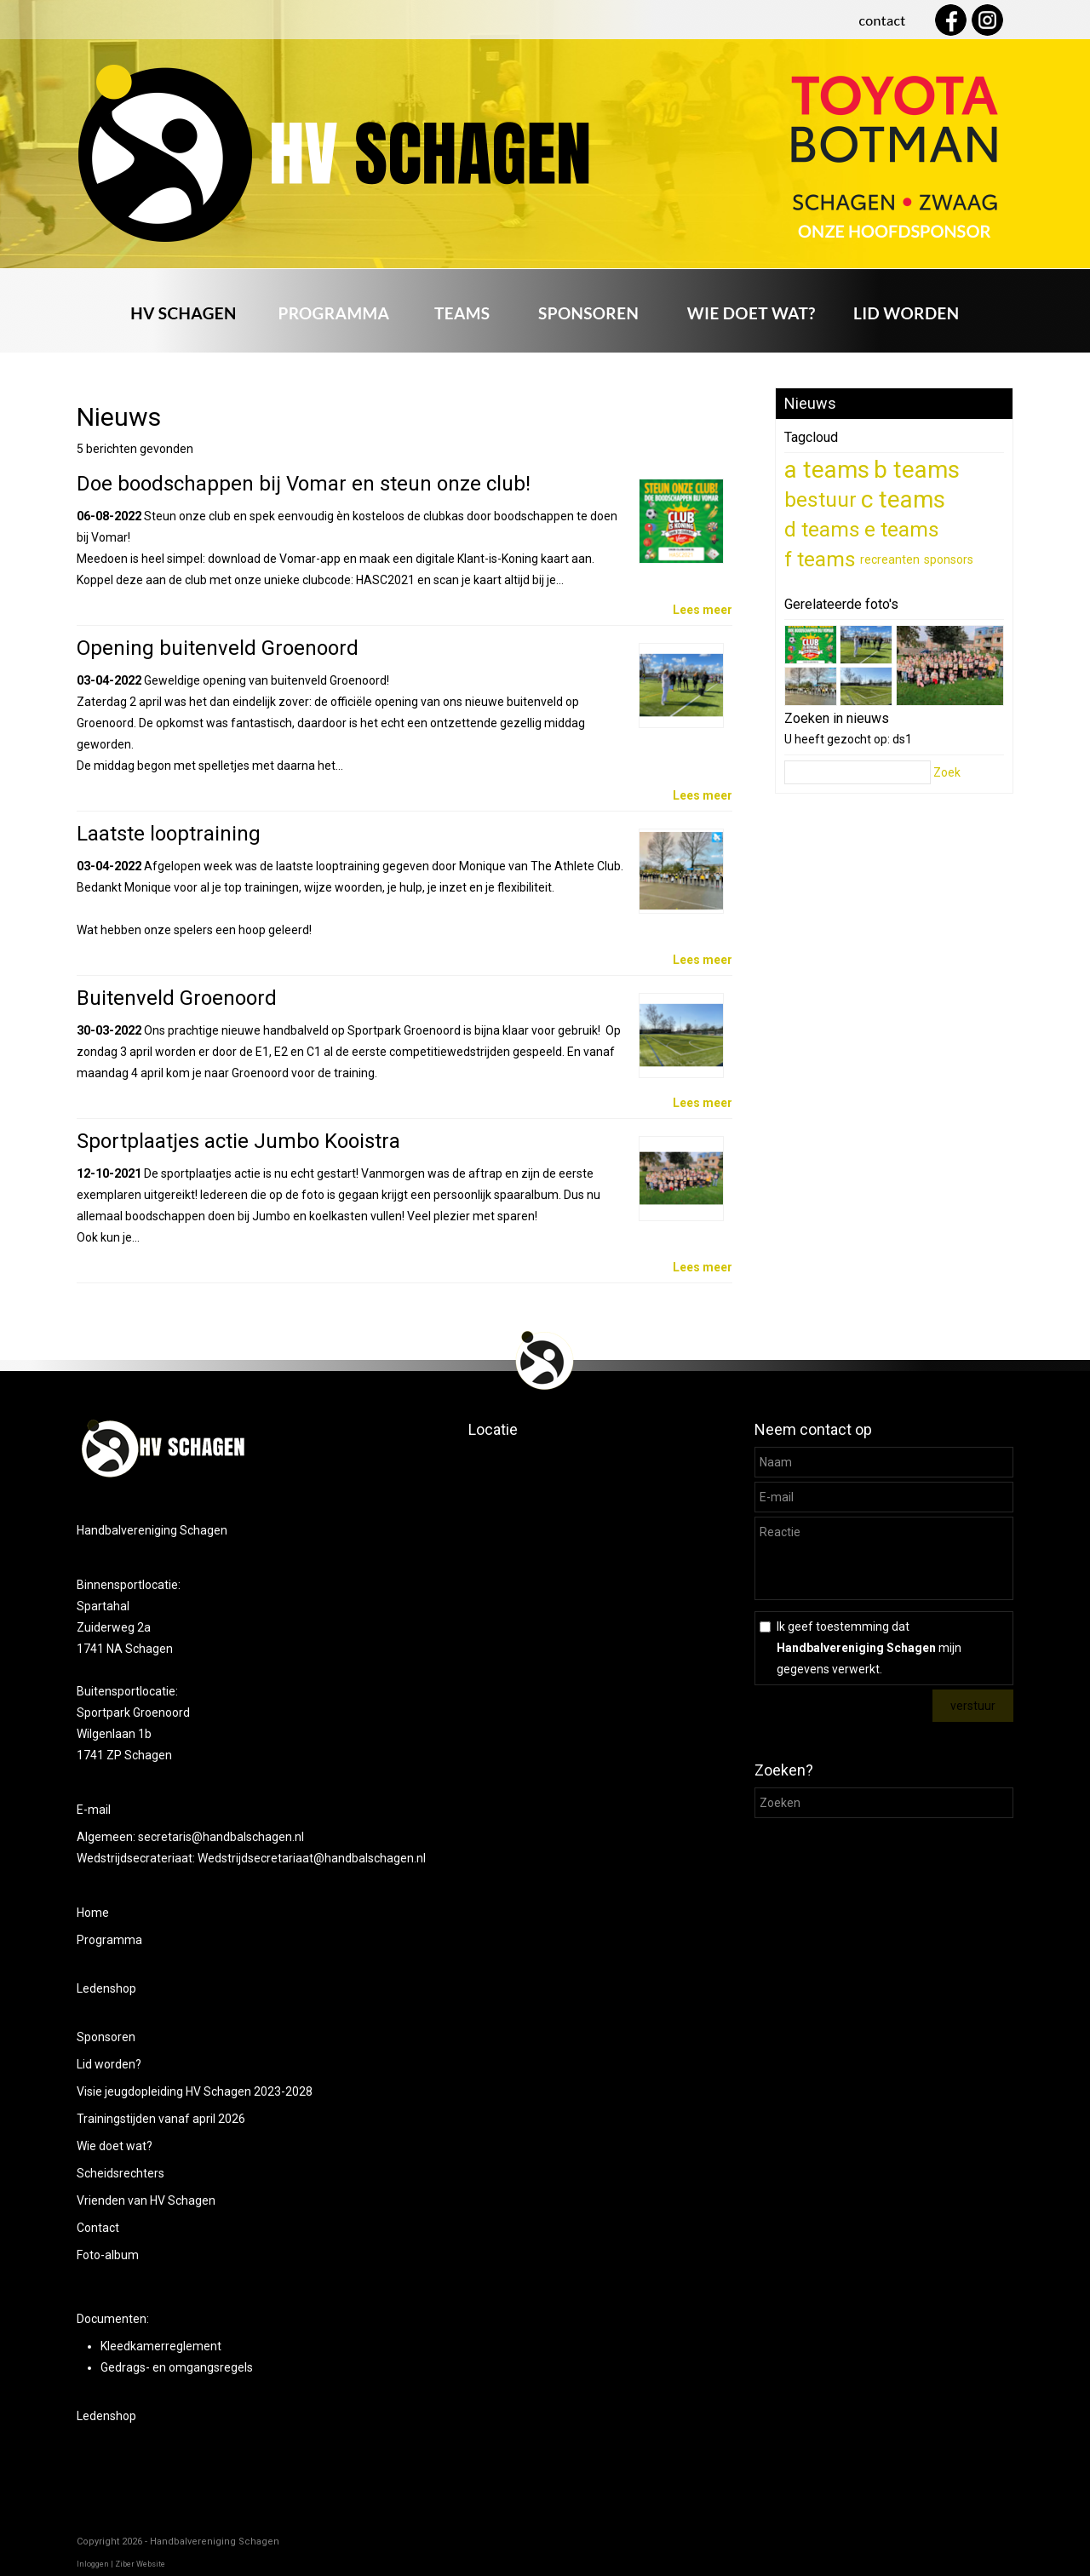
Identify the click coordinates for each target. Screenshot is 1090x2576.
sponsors (948, 559)
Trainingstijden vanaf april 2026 (161, 2119)
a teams (826, 470)
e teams (901, 529)
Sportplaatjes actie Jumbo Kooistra (238, 1141)
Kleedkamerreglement (160, 2346)
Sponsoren (106, 2037)
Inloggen (93, 2564)
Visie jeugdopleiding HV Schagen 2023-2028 (195, 2091)
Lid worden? (109, 2064)
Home (93, 1912)
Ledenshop (106, 1988)
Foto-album (108, 2255)
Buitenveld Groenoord (177, 998)
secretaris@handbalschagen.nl (222, 1837)
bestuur (820, 499)
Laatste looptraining (169, 834)
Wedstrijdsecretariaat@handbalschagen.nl (312, 1858)
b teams (917, 470)
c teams (903, 499)
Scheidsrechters (120, 2173)
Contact (98, 2228)
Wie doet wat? (114, 2146)
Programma (109, 1940)
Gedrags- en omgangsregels (176, 2367)
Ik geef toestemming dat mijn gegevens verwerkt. (869, 1648)
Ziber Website (140, 2564)
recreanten (890, 559)
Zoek (947, 772)
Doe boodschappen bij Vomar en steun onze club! (304, 484)
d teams (822, 529)
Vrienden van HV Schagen (146, 2200)
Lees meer (702, 610)
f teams (820, 559)
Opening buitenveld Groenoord (218, 648)
